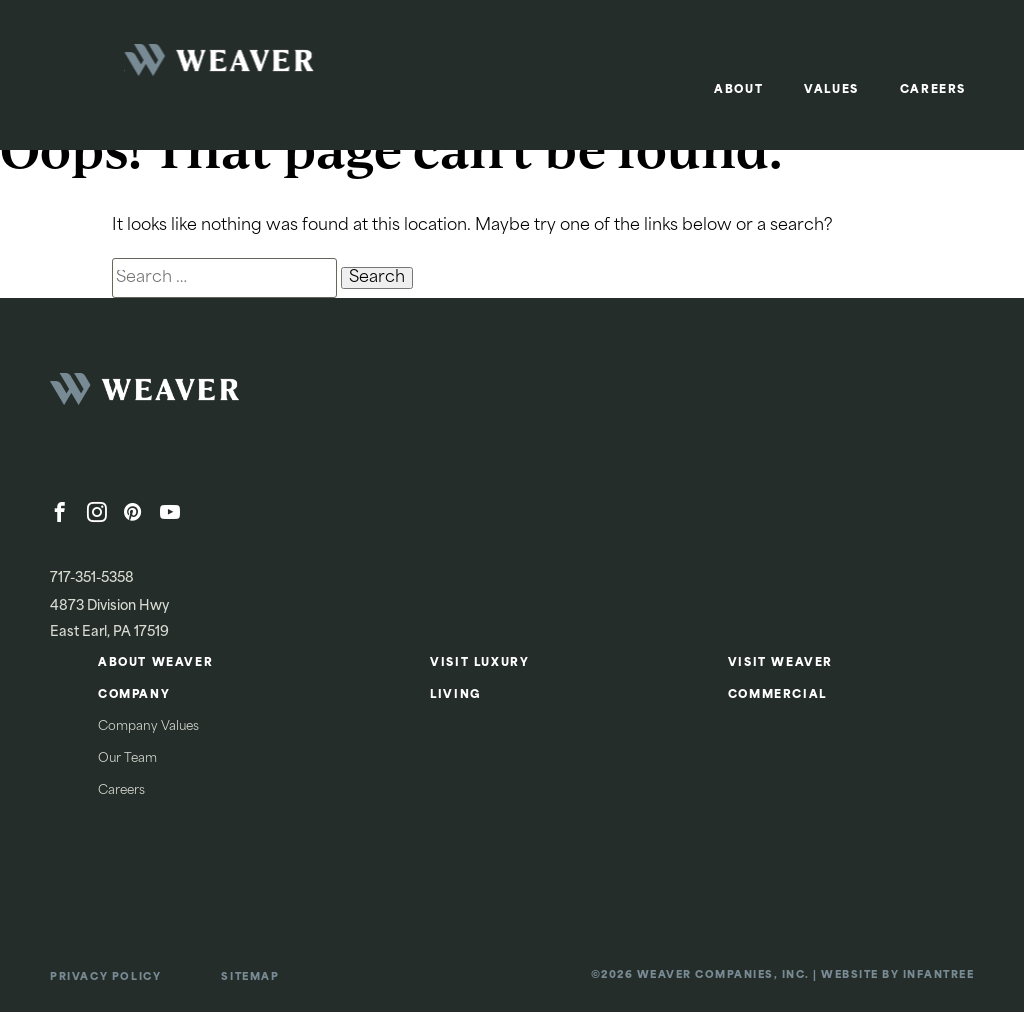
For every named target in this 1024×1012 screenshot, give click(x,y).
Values (831, 90)
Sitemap (250, 977)
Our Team (127, 759)
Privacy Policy (105, 977)
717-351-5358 (92, 578)
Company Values (148, 727)
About (738, 90)
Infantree (939, 975)
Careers (933, 90)
